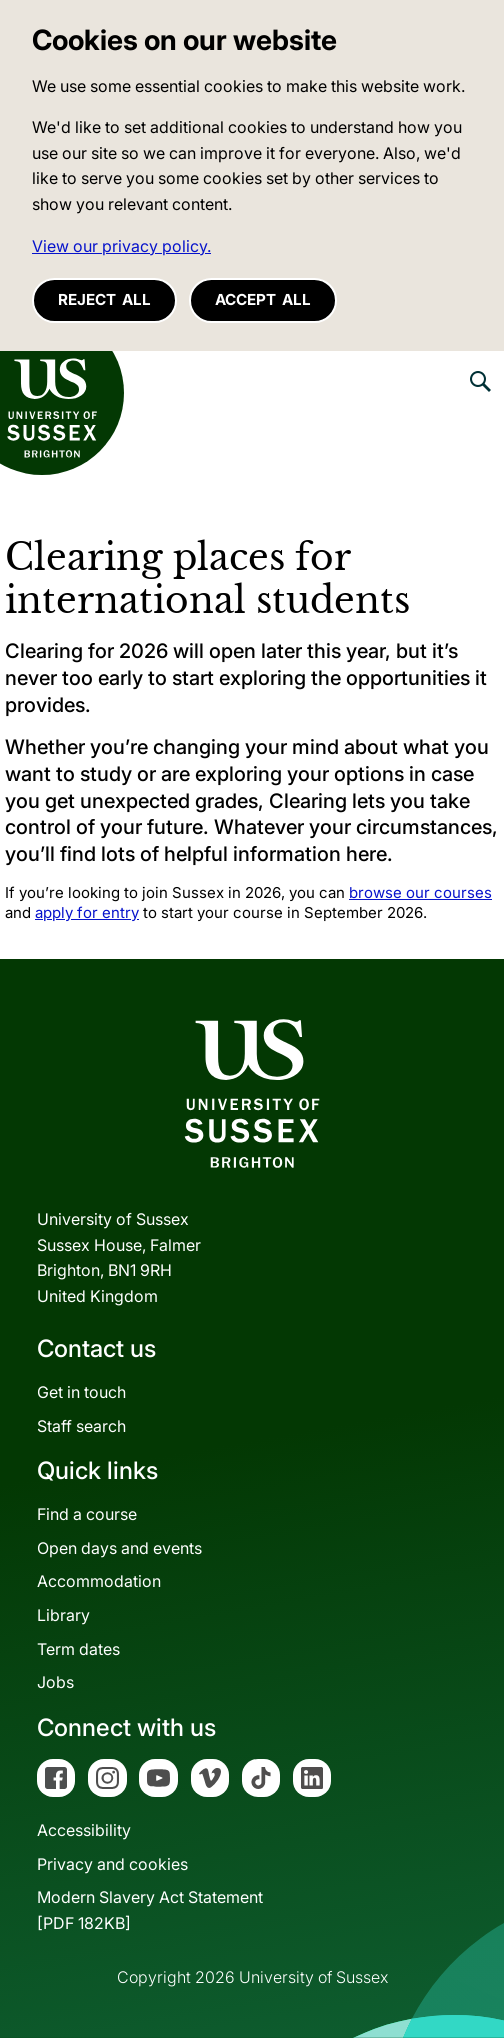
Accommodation (99, 1581)
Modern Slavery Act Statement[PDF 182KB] (150, 1910)
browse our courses (420, 892)
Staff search (81, 1426)
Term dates (78, 1649)
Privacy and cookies (112, 1864)
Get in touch (81, 1392)
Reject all (104, 299)
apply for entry (87, 912)
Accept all (263, 299)
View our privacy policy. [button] (121, 246)
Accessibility (84, 1830)
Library (63, 1615)
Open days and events (119, 1548)
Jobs (55, 1682)
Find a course (87, 1514)
